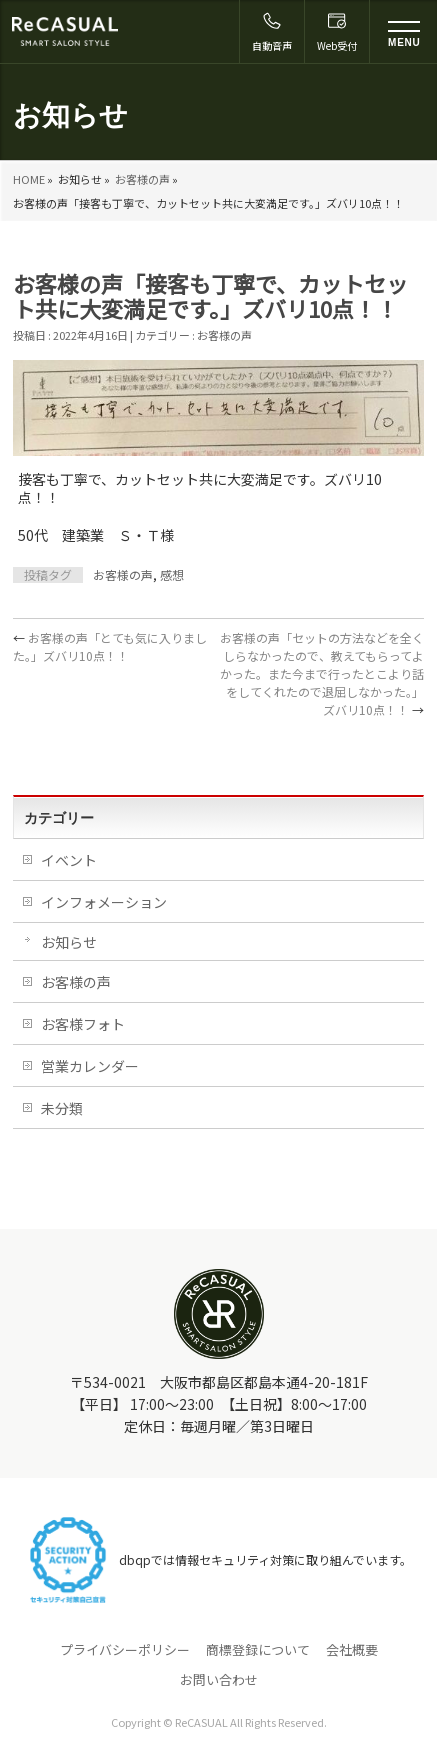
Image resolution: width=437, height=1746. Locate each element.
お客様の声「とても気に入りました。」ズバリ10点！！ (110, 646)
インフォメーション (104, 902)
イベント (69, 860)
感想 (172, 574)
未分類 (62, 1108)
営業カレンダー (90, 1066)
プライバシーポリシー (125, 1650)
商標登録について (258, 1650)
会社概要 (352, 1650)
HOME (29, 179)
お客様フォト (83, 1024)
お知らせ (69, 942)
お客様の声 (142, 179)
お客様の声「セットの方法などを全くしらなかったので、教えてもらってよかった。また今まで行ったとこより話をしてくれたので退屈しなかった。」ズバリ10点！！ (322, 673)
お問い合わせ (219, 1680)
